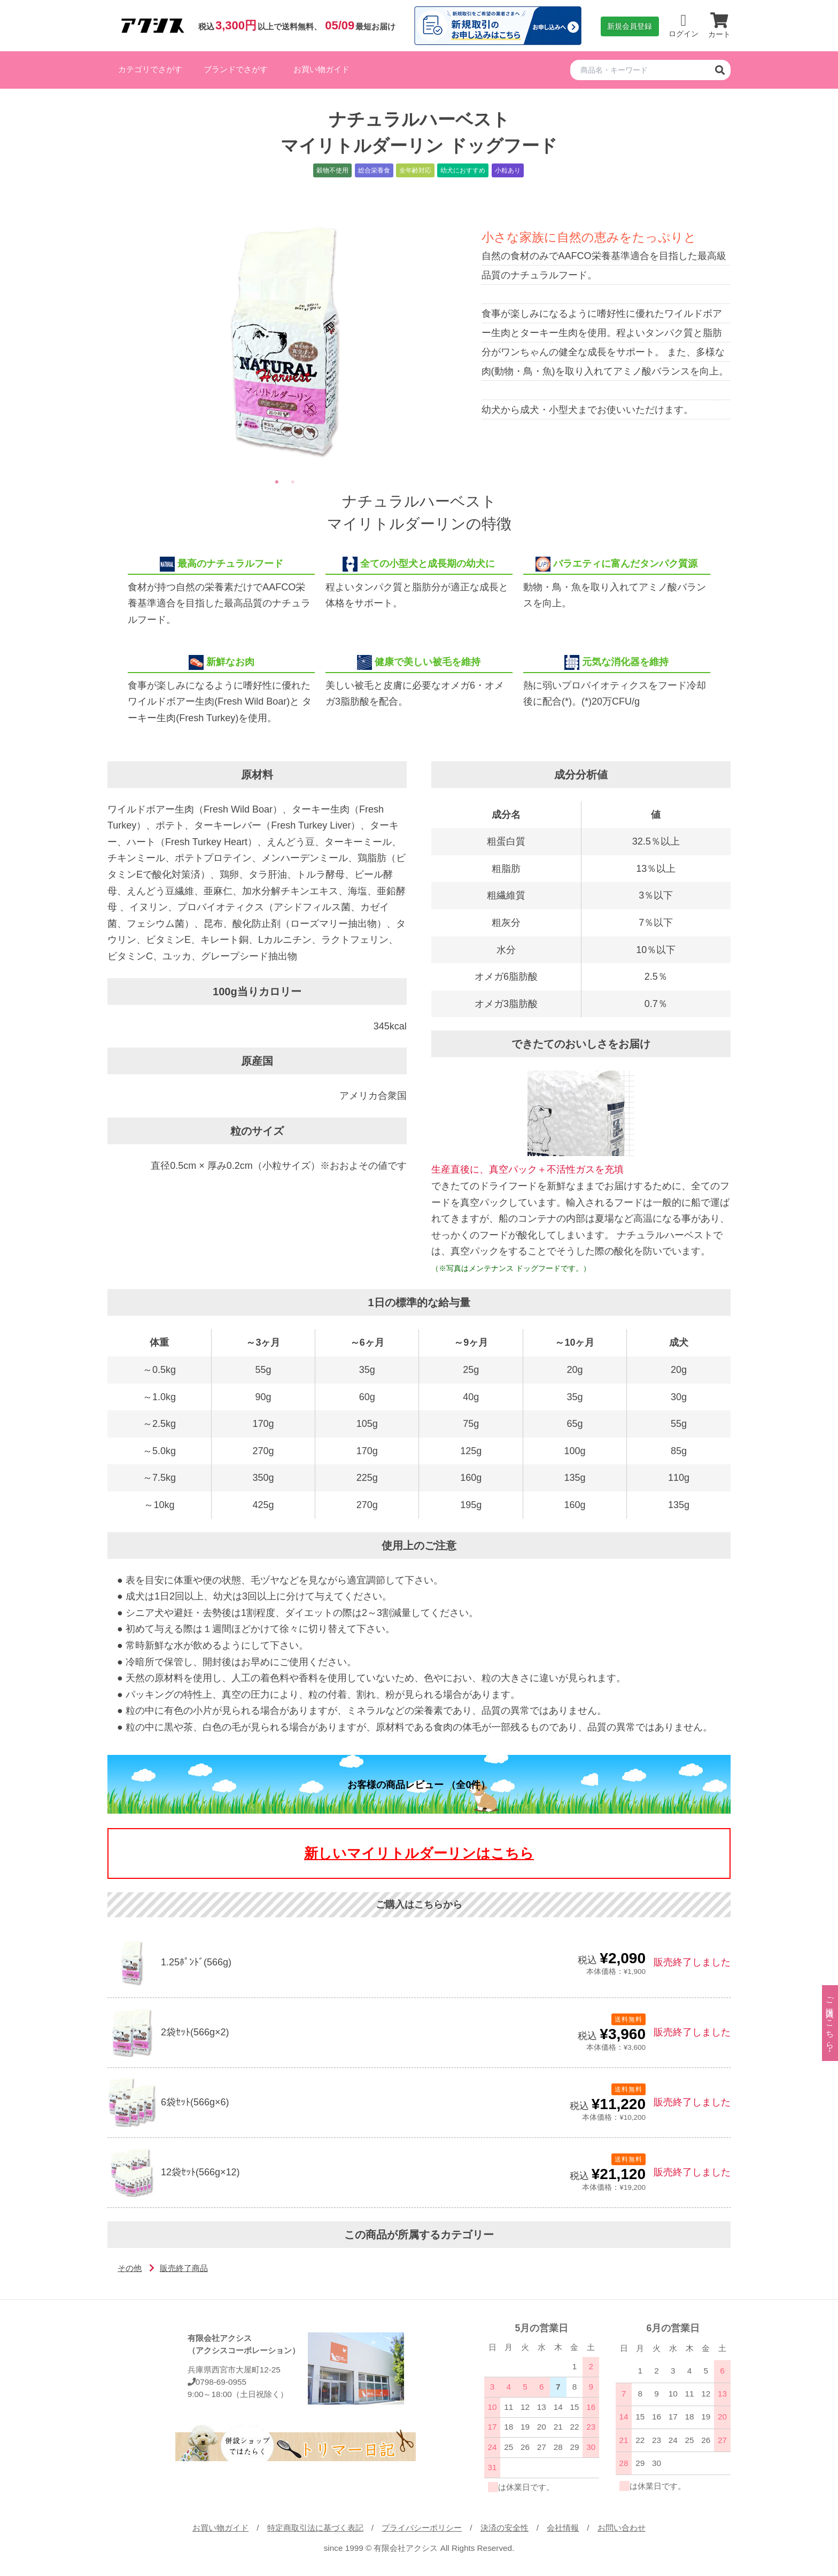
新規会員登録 (629, 26)
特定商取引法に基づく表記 (315, 2527)
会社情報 (563, 2527)
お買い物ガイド (321, 69)
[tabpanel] (284, 340)
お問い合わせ (622, 2527)
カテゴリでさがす (150, 69)
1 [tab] (276, 482)
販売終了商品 (184, 2268)
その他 (130, 2268)
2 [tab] (293, 482)
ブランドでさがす (236, 69)
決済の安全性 (504, 2527)
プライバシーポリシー (422, 2527)
